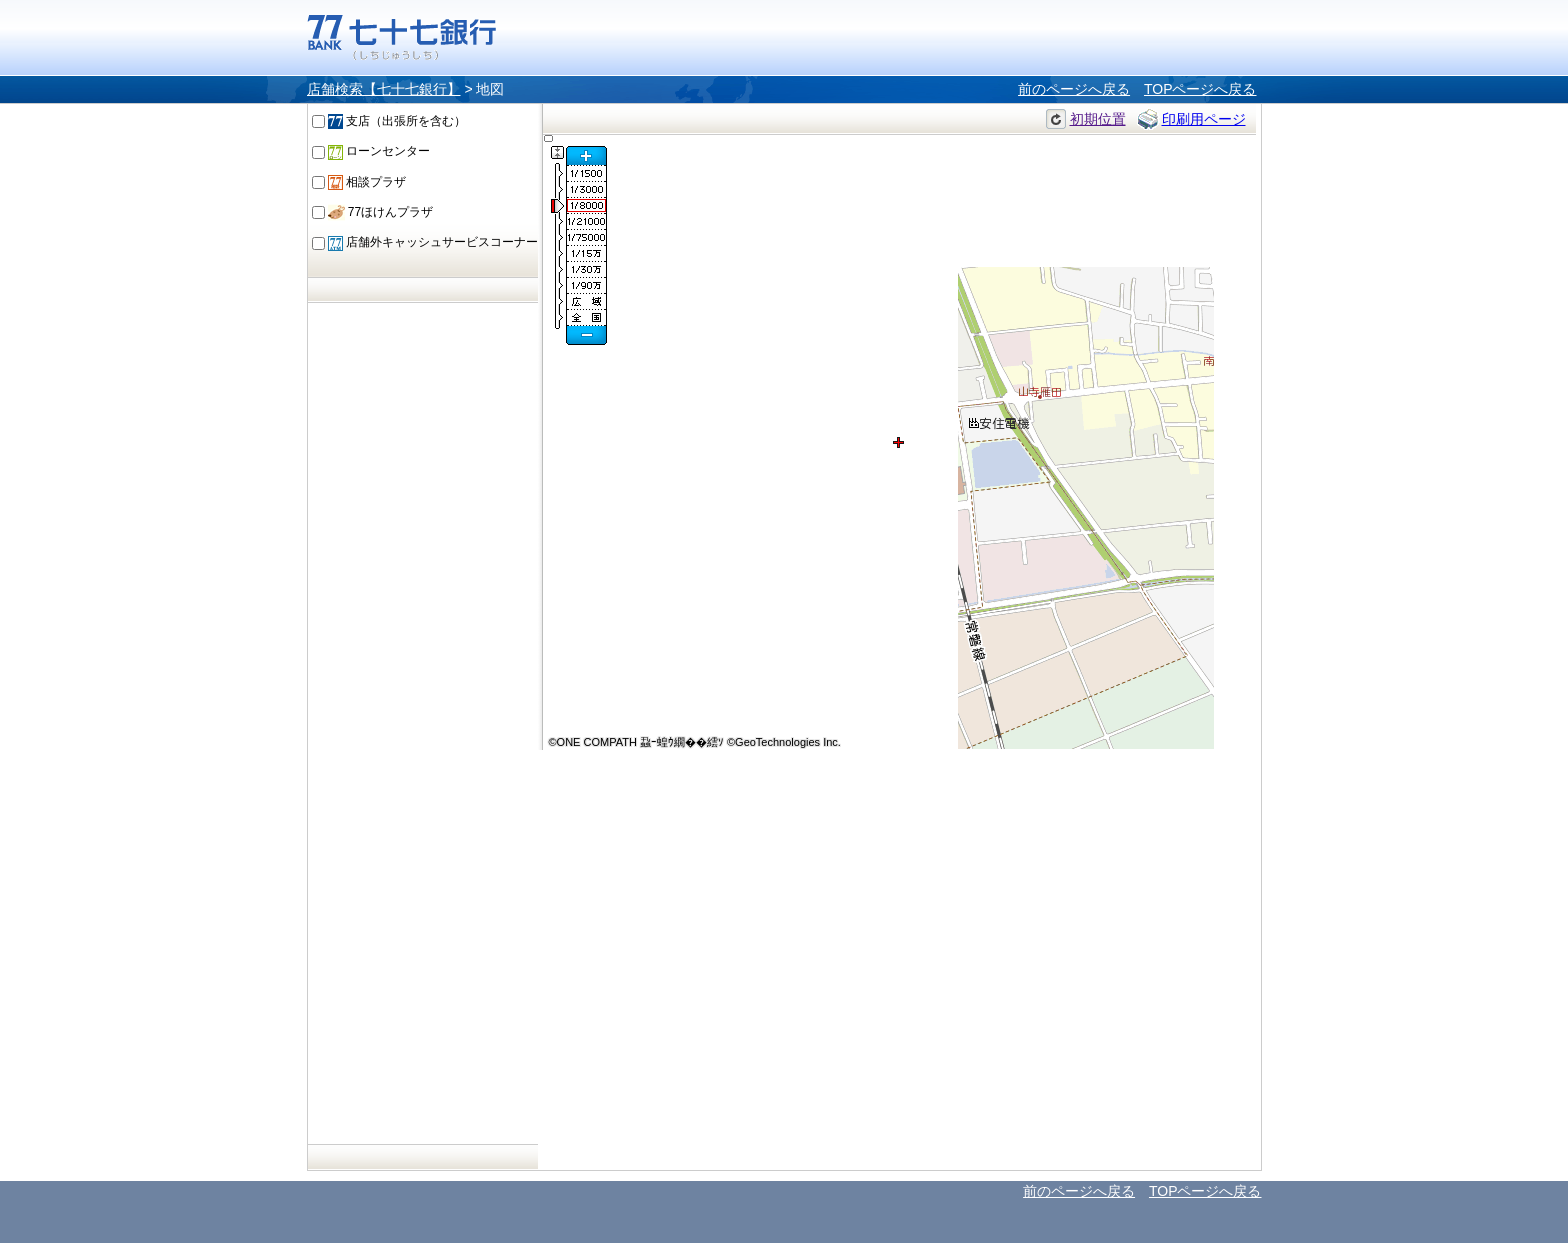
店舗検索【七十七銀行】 (384, 89)
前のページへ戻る (1074, 89)
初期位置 (1098, 119)
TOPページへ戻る (1200, 89)
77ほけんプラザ (381, 212)
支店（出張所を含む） (397, 121)
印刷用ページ (1204, 119)
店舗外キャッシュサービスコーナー (433, 242)
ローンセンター (379, 151)
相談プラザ (367, 182)
